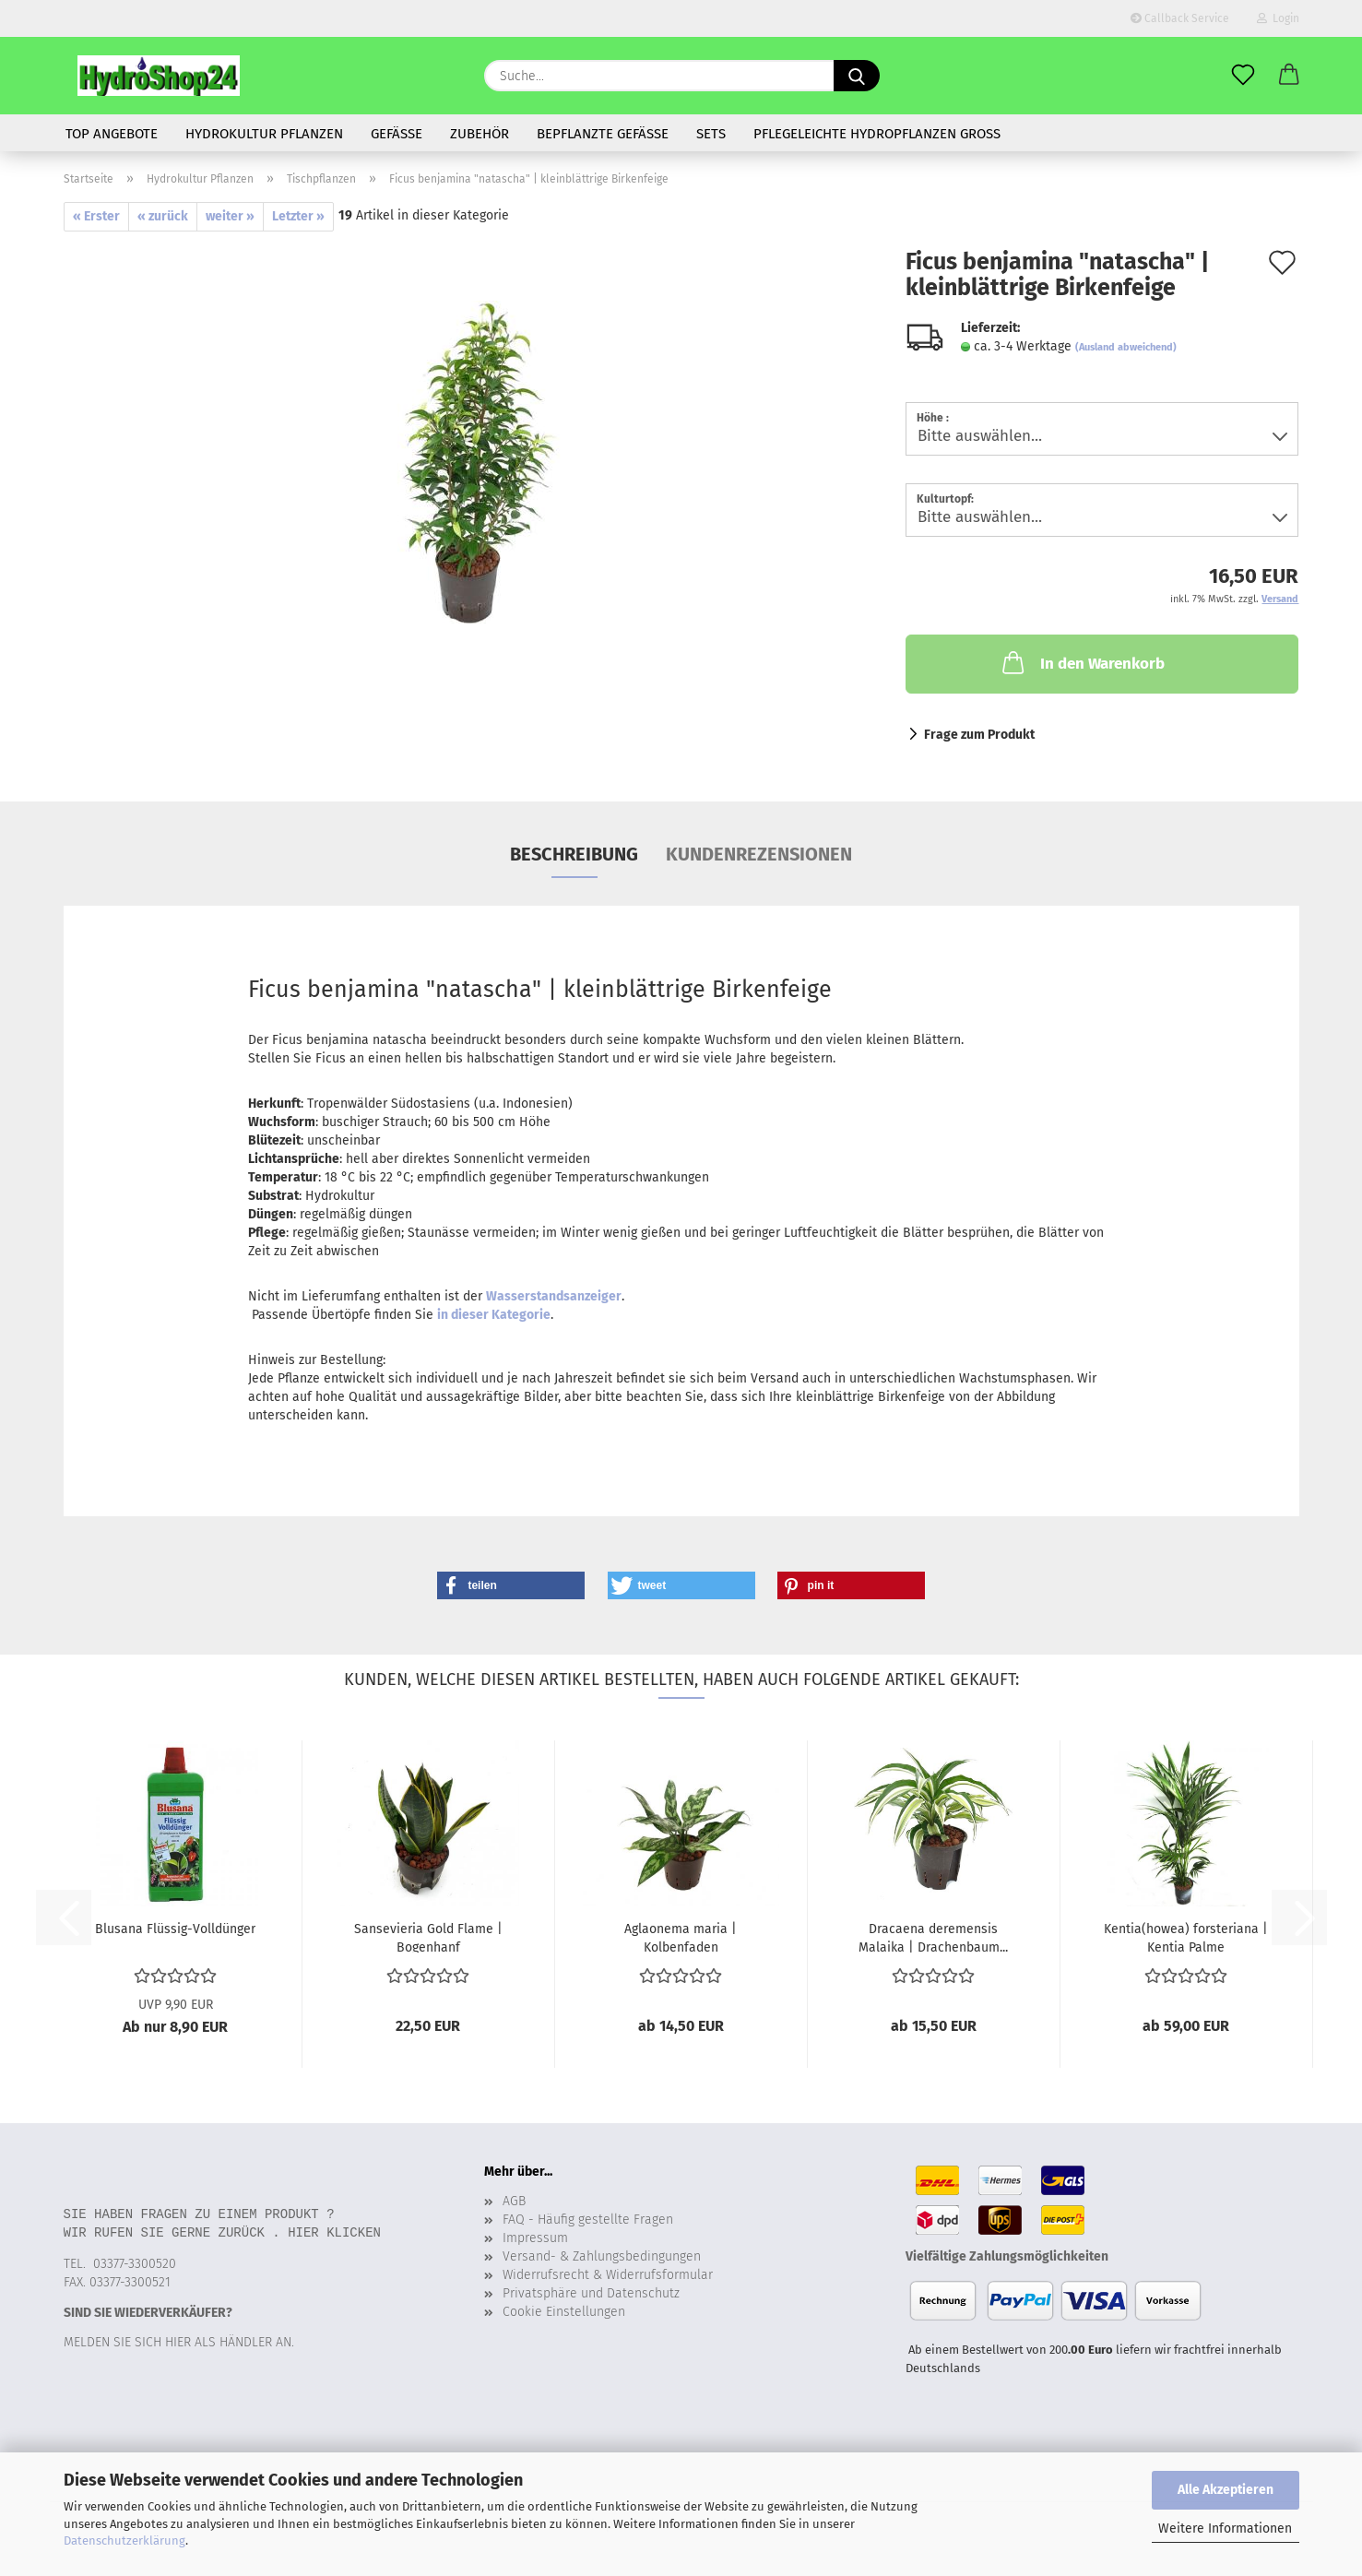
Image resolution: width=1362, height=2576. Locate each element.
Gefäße (396, 133)
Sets (711, 133)
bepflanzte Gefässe (603, 133)
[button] (1289, 75)
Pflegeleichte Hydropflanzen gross (877, 133)
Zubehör (479, 133)
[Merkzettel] (1243, 75)
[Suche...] (857, 75)
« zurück (162, 216)
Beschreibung (574, 854)
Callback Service (1180, 18)
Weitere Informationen (1225, 2528)
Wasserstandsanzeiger (554, 1296)
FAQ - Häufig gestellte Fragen (588, 2219)
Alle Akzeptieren (1225, 2490)
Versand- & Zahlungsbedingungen (602, 2256)
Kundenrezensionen (759, 854)
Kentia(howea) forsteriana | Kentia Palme (1186, 1937)
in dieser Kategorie (494, 1315)
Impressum (535, 2238)
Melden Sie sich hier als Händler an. (179, 2342)
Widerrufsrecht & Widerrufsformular (608, 2275)
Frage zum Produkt (979, 734)
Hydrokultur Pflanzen (264, 133)
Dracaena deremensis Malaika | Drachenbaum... (933, 1937)
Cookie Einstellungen (564, 2312)
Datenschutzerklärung (124, 2540)
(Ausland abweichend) (1126, 347)
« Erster (96, 216)
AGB (514, 2201)
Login (1278, 18)
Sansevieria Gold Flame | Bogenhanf (428, 1937)
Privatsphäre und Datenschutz (591, 2293)
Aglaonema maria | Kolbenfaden (680, 1937)
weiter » (230, 216)
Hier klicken (334, 2232)
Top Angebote (111, 133)
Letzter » (298, 216)
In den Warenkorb (1082, 662)
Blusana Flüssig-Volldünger (175, 1929)
